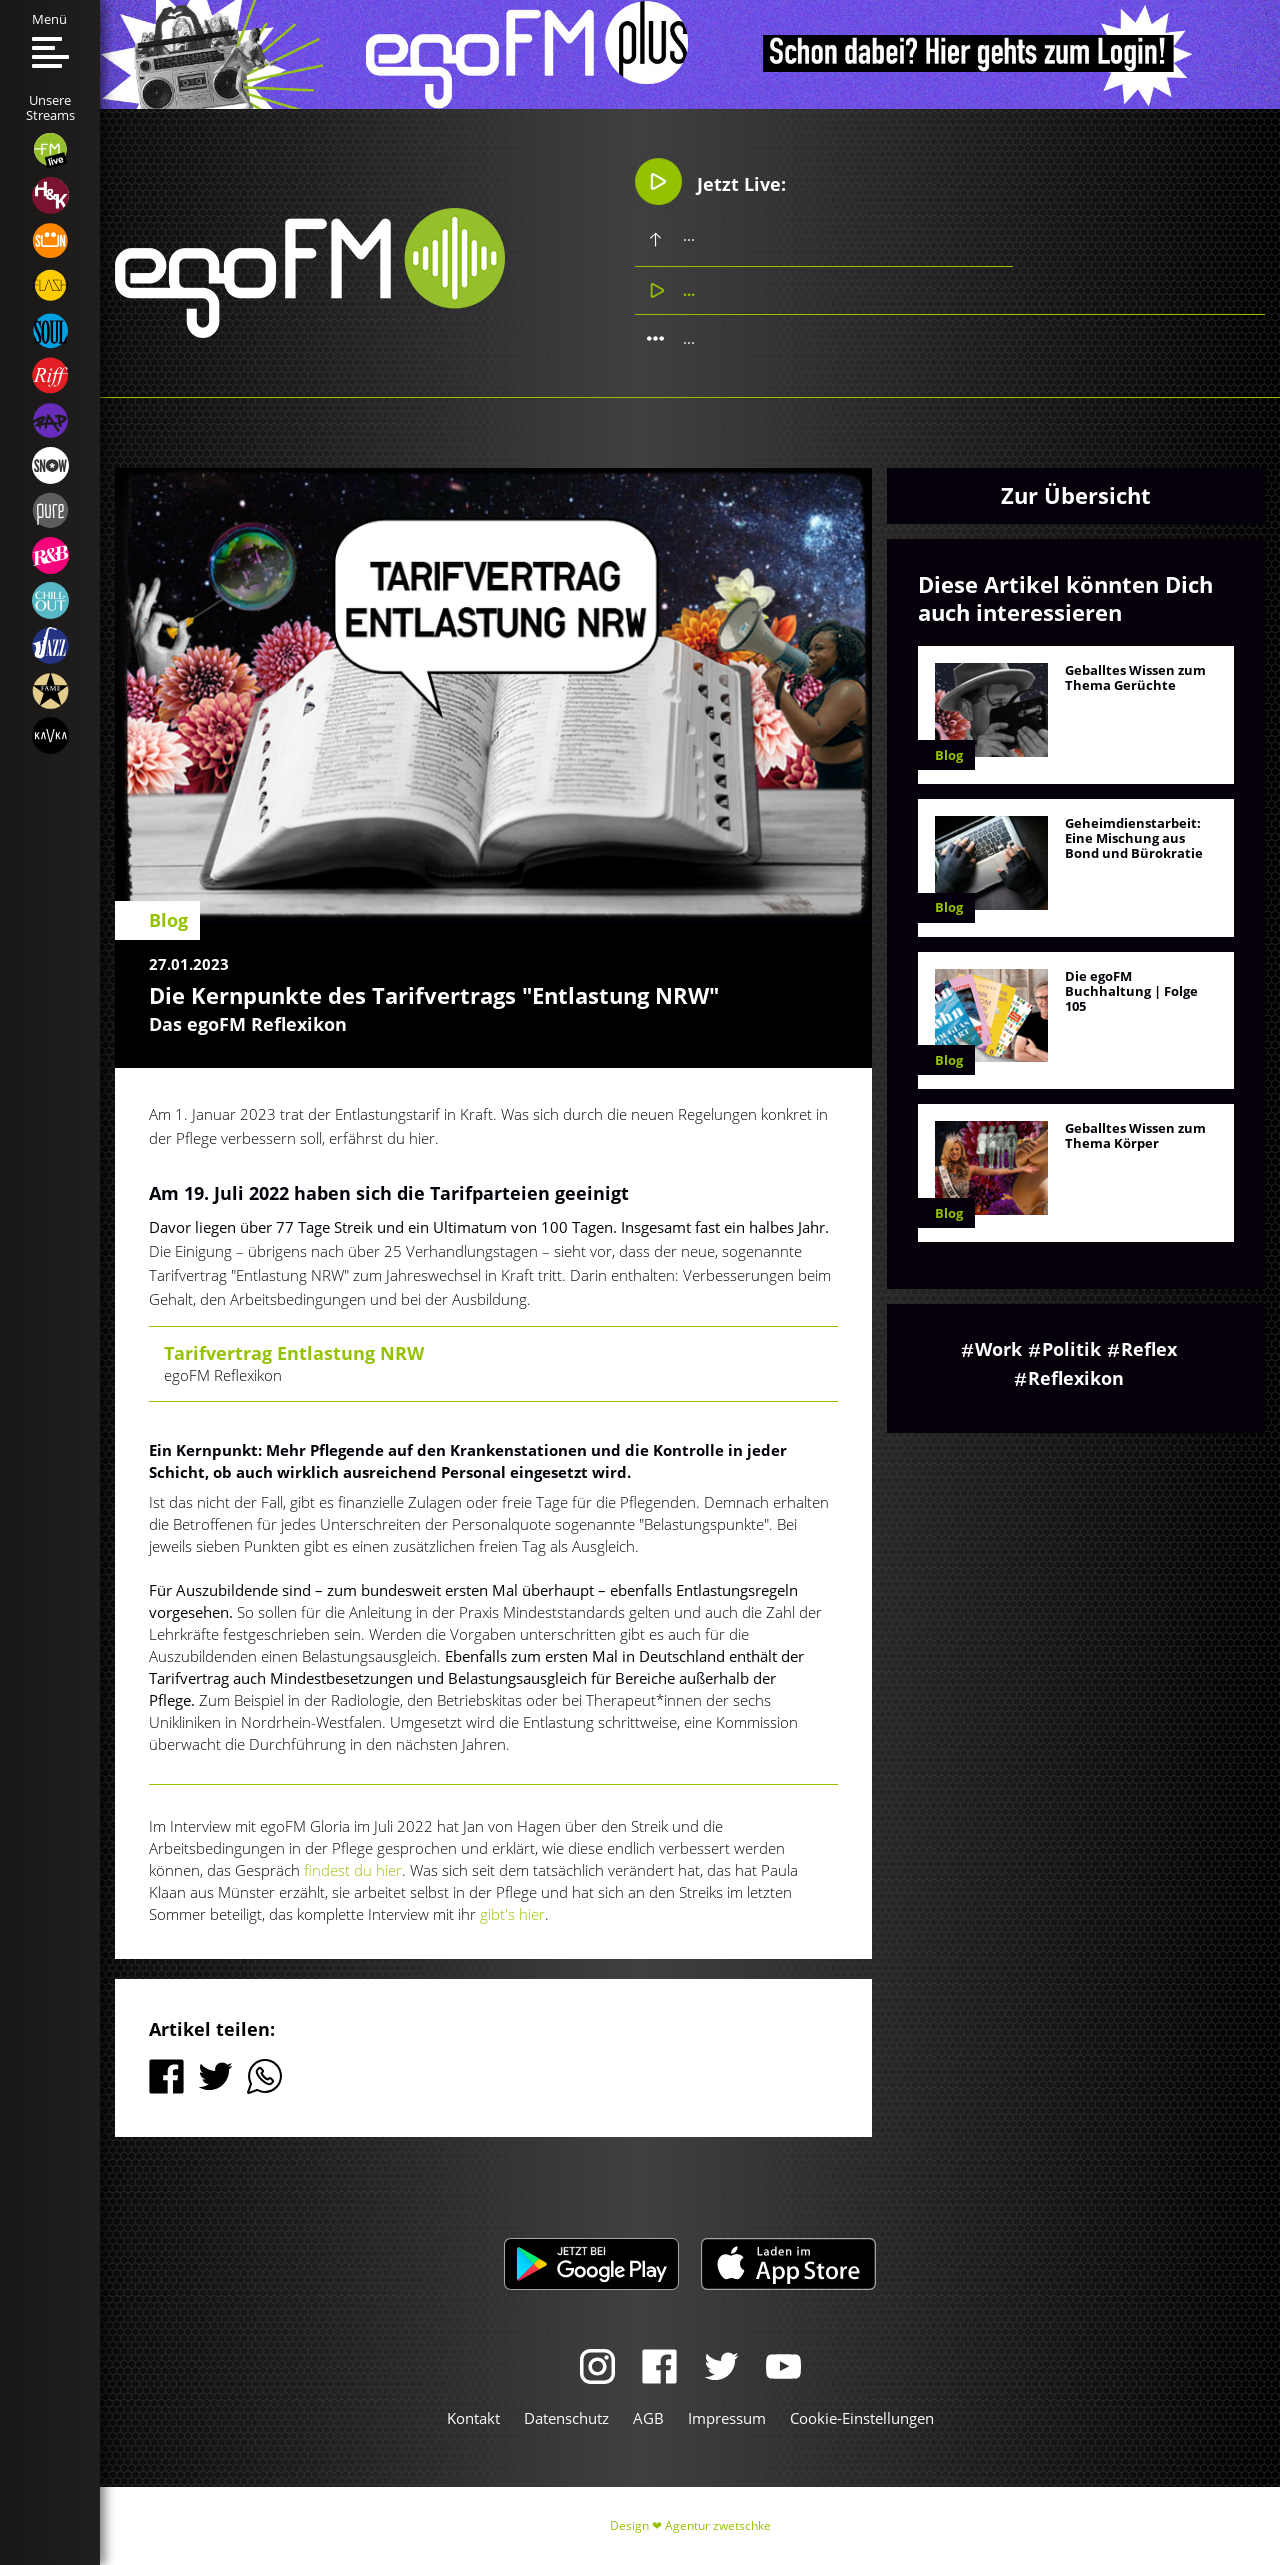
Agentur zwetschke (718, 2525)
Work (998, 1349)
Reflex (1149, 1349)
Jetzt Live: (711, 181)
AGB (648, 2418)
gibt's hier (512, 1914)
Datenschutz (566, 2418)
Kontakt (473, 2418)
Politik (1071, 1349)
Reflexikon (1076, 1378)
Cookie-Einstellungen (862, 2418)
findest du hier (353, 1870)
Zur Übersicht (1076, 495)
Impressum (727, 2418)
